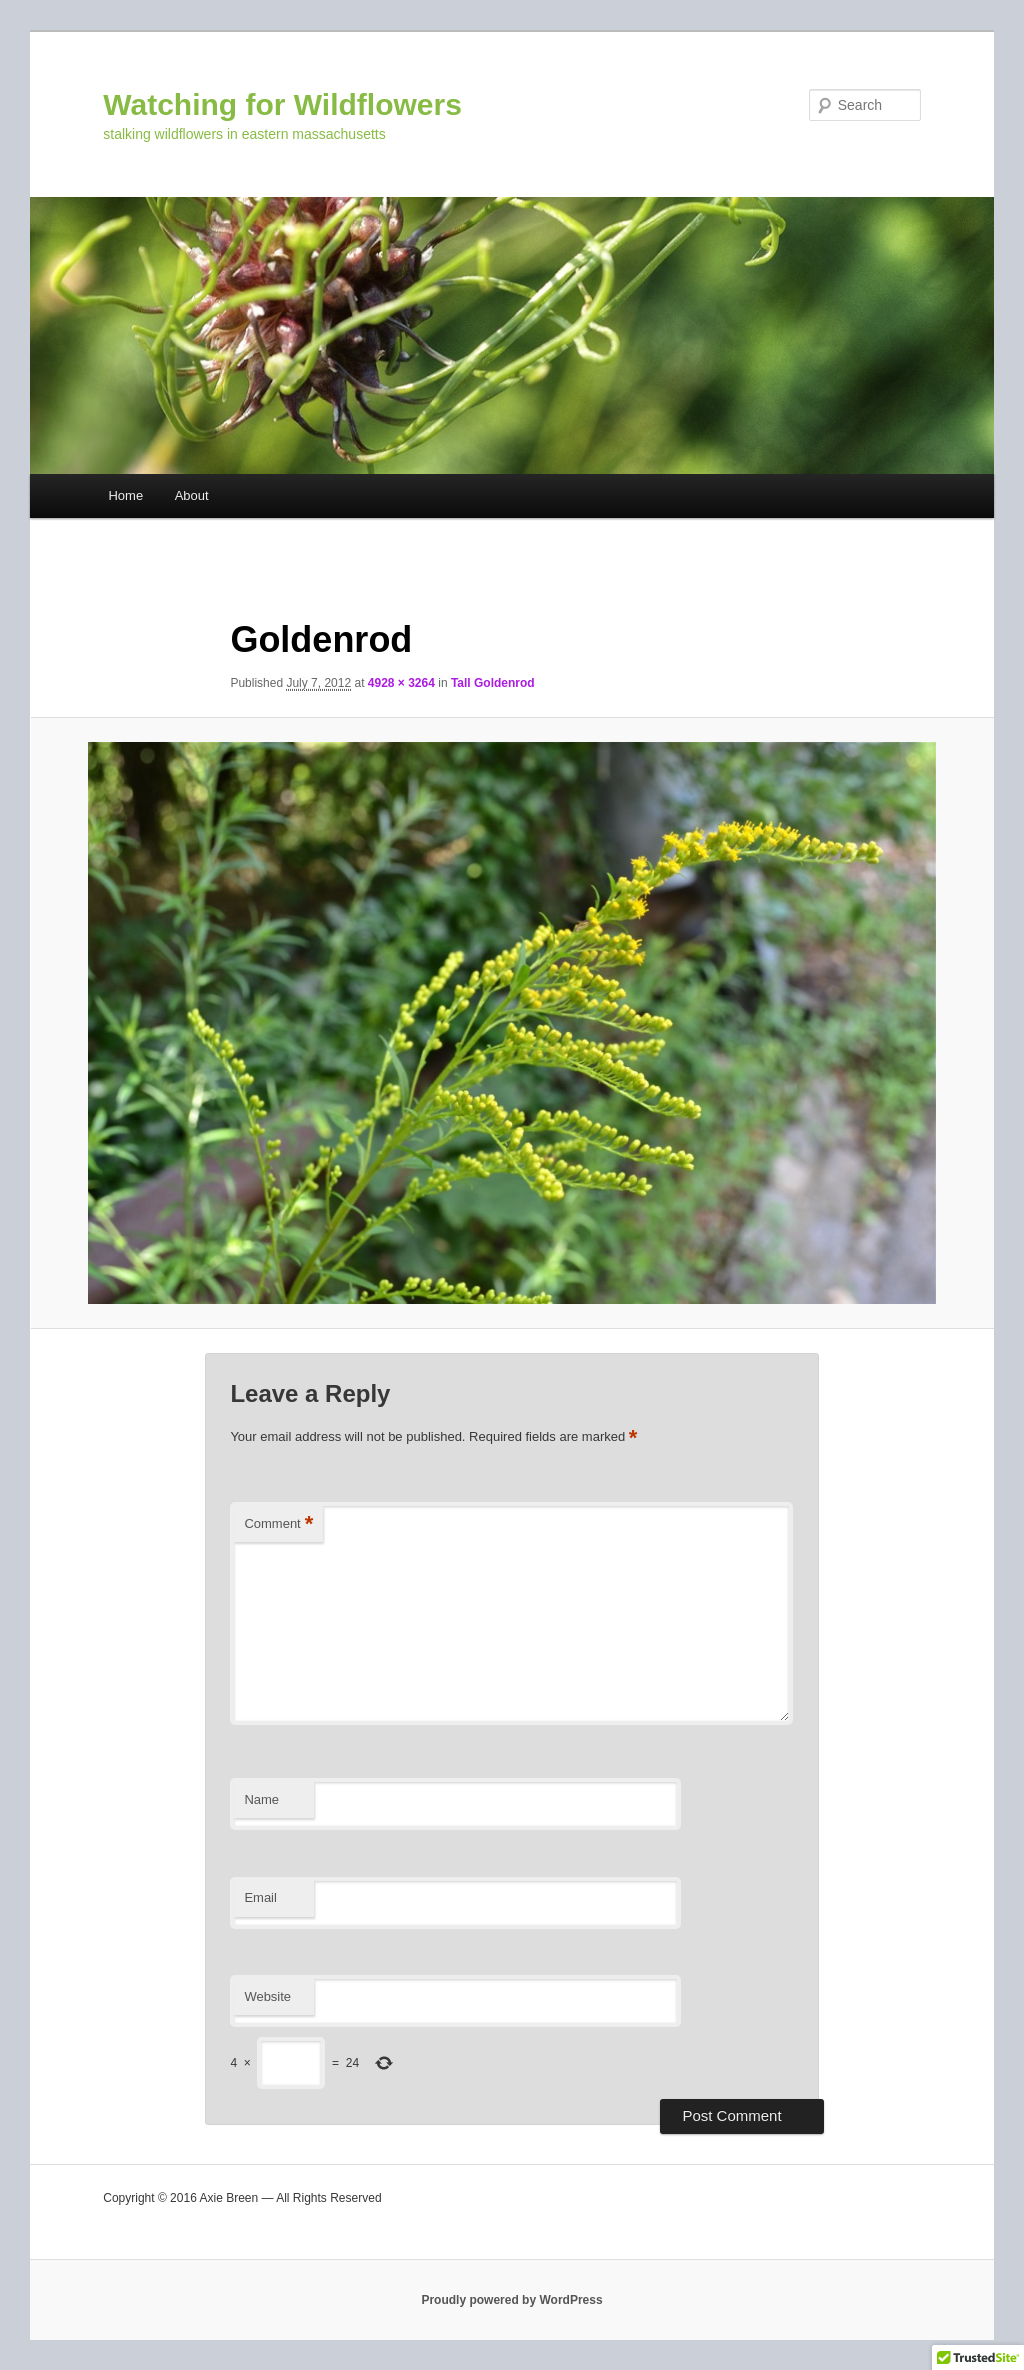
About (192, 495)
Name (261, 1799)
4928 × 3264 (401, 683)
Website (267, 1996)
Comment (278, 1524)
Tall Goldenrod (493, 683)
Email (260, 1897)
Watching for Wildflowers (282, 104)
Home (125, 495)
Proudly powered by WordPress (511, 2300)
